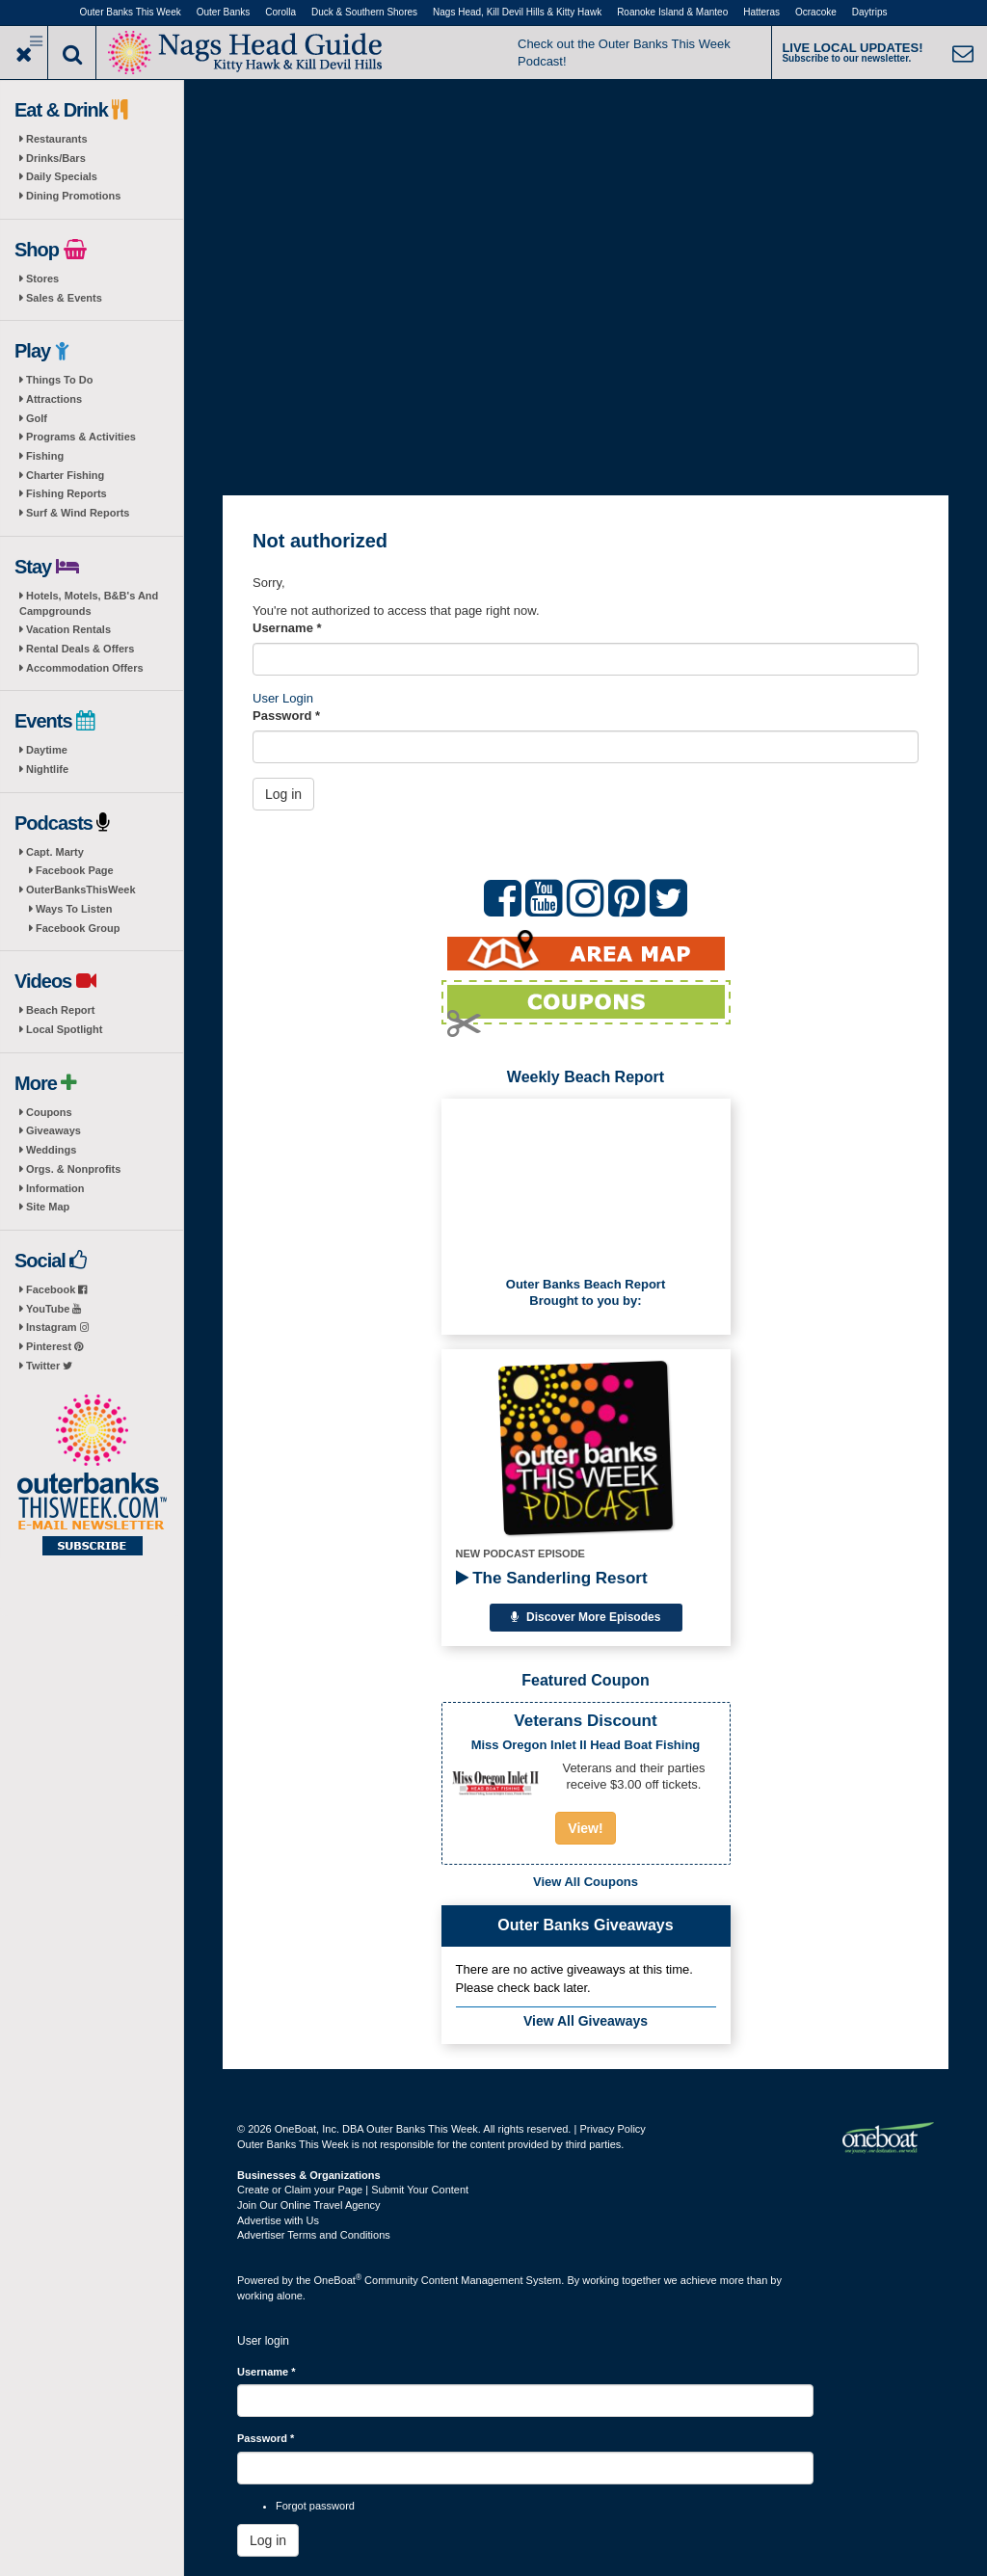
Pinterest (54, 1346)
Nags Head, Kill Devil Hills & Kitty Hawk (517, 12)
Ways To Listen (74, 909)
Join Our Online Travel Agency (309, 2205)
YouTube (53, 1309)
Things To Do (59, 379)
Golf (36, 418)
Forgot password (315, 2505)
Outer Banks (224, 12)
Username (287, 628)
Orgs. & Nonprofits (73, 1169)
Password (286, 715)
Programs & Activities (81, 436)
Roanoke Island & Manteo (672, 12)
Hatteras (761, 12)
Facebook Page (75, 870)
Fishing (45, 456)
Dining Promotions (73, 195)
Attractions (54, 399)
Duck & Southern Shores (364, 12)
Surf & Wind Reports (77, 512)
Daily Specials (61, 176)
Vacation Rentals (68, 629)
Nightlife (47, 769)
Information (55, 1188)
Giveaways (53, 1130)
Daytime (46, 750)
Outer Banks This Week (130, 12)
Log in (283, 794)
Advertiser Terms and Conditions (313, 2235)
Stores (42, 278)
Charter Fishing (65, 475)
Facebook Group (78, 928)
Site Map (47, 1206)
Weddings (51, 1149)
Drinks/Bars (56, 158)
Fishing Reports (66, 493)
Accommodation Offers (85, 668)
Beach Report (60, 1010)
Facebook (56, 1289)
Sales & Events (64, 298)
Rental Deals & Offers (80, 648)
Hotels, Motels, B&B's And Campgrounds (88, 603)
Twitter (49, 1365)
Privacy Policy (612, 2129)
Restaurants (57, 139)
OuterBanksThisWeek (81, 889)
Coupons (49, 1112)
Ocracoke (816, 12)
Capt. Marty (55, 852)
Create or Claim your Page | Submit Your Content (352, 2189)
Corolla (280, 12)
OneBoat (338, 2280)
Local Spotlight (64, 1029)
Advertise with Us (278, 2220)
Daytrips (870, 12)
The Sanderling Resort (552, 1578)
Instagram (57, 1327)
